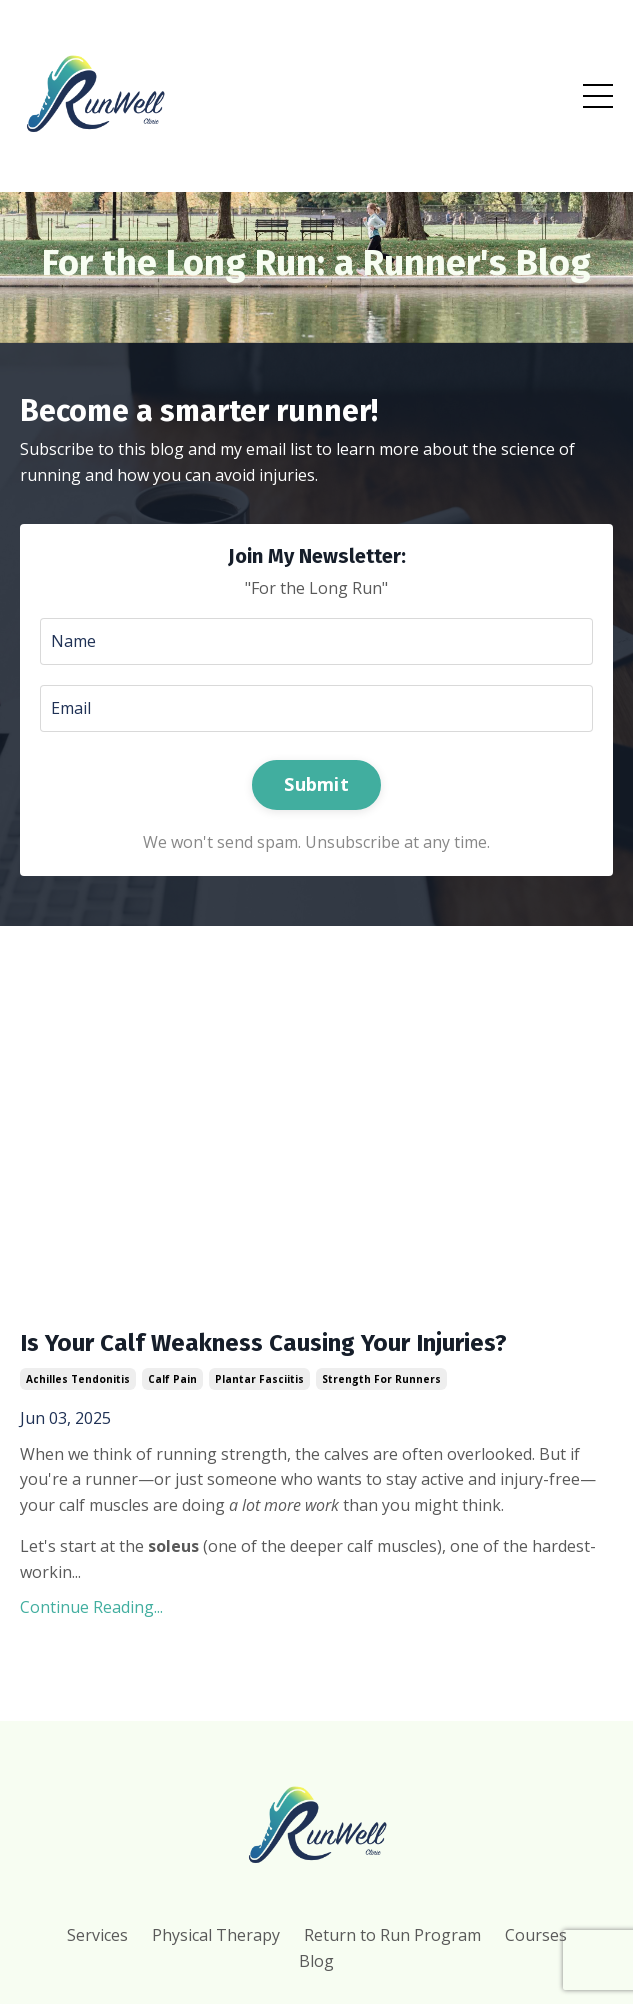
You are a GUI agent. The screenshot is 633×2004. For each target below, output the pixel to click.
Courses (536, 1935)
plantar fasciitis (259, 1379)
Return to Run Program (392, 1935)
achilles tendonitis (78, 1379)
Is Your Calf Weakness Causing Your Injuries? (263, 1343)
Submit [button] (316, 784)
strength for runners (381, 1379)
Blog (316, 1961)
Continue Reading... (91, 1607)
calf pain (172, 1379)
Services (97, 1935)
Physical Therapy (216, 1935)
